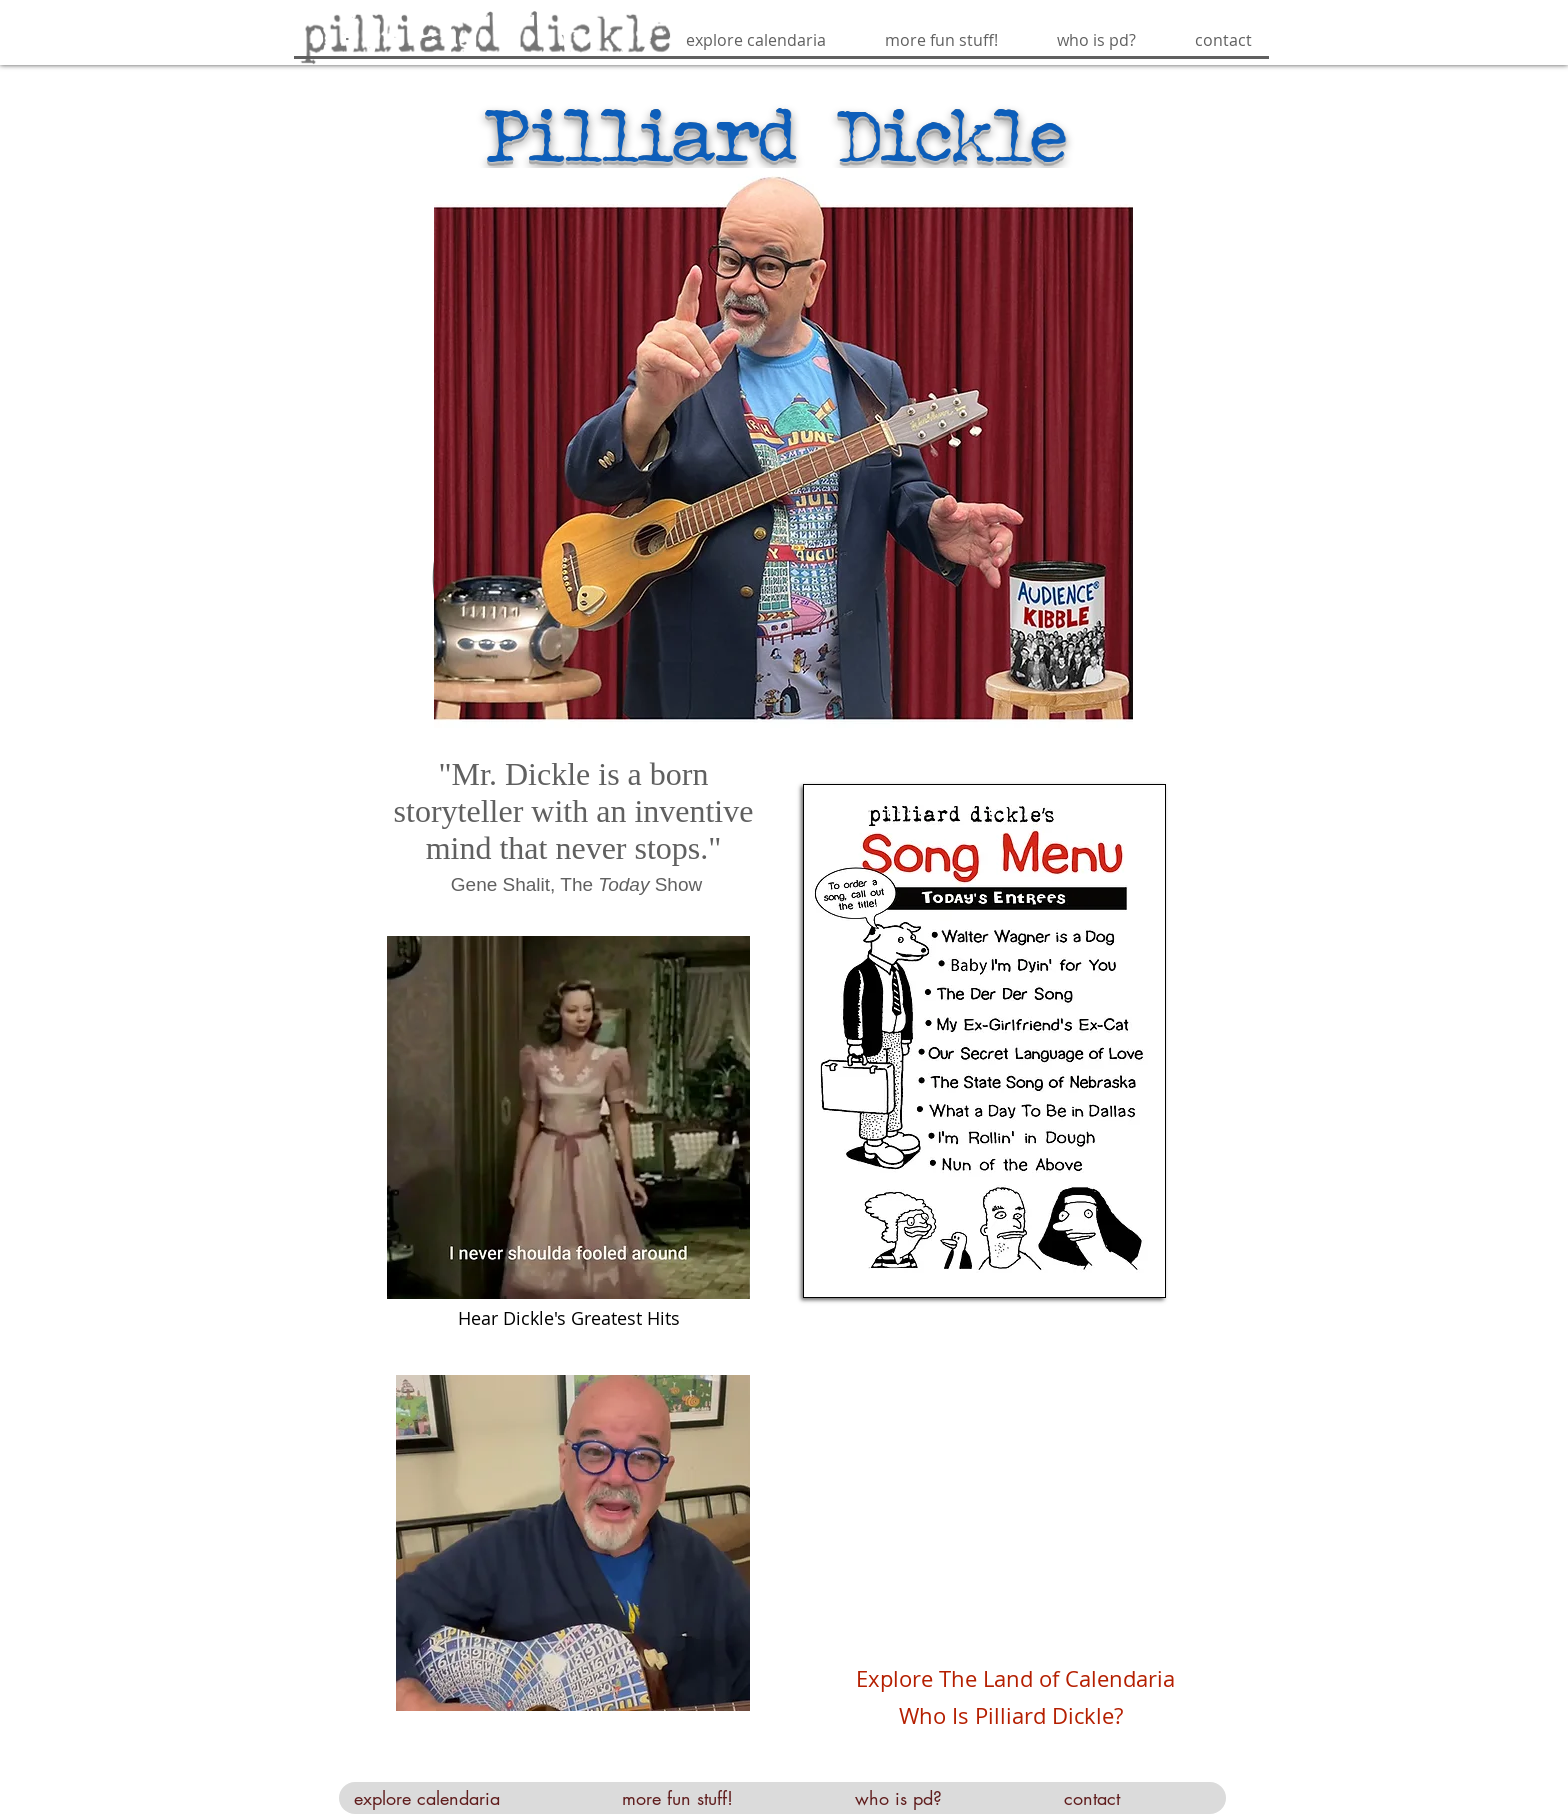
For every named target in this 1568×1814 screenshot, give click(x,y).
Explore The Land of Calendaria (1015, 1678)
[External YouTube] (1000, 1509)
